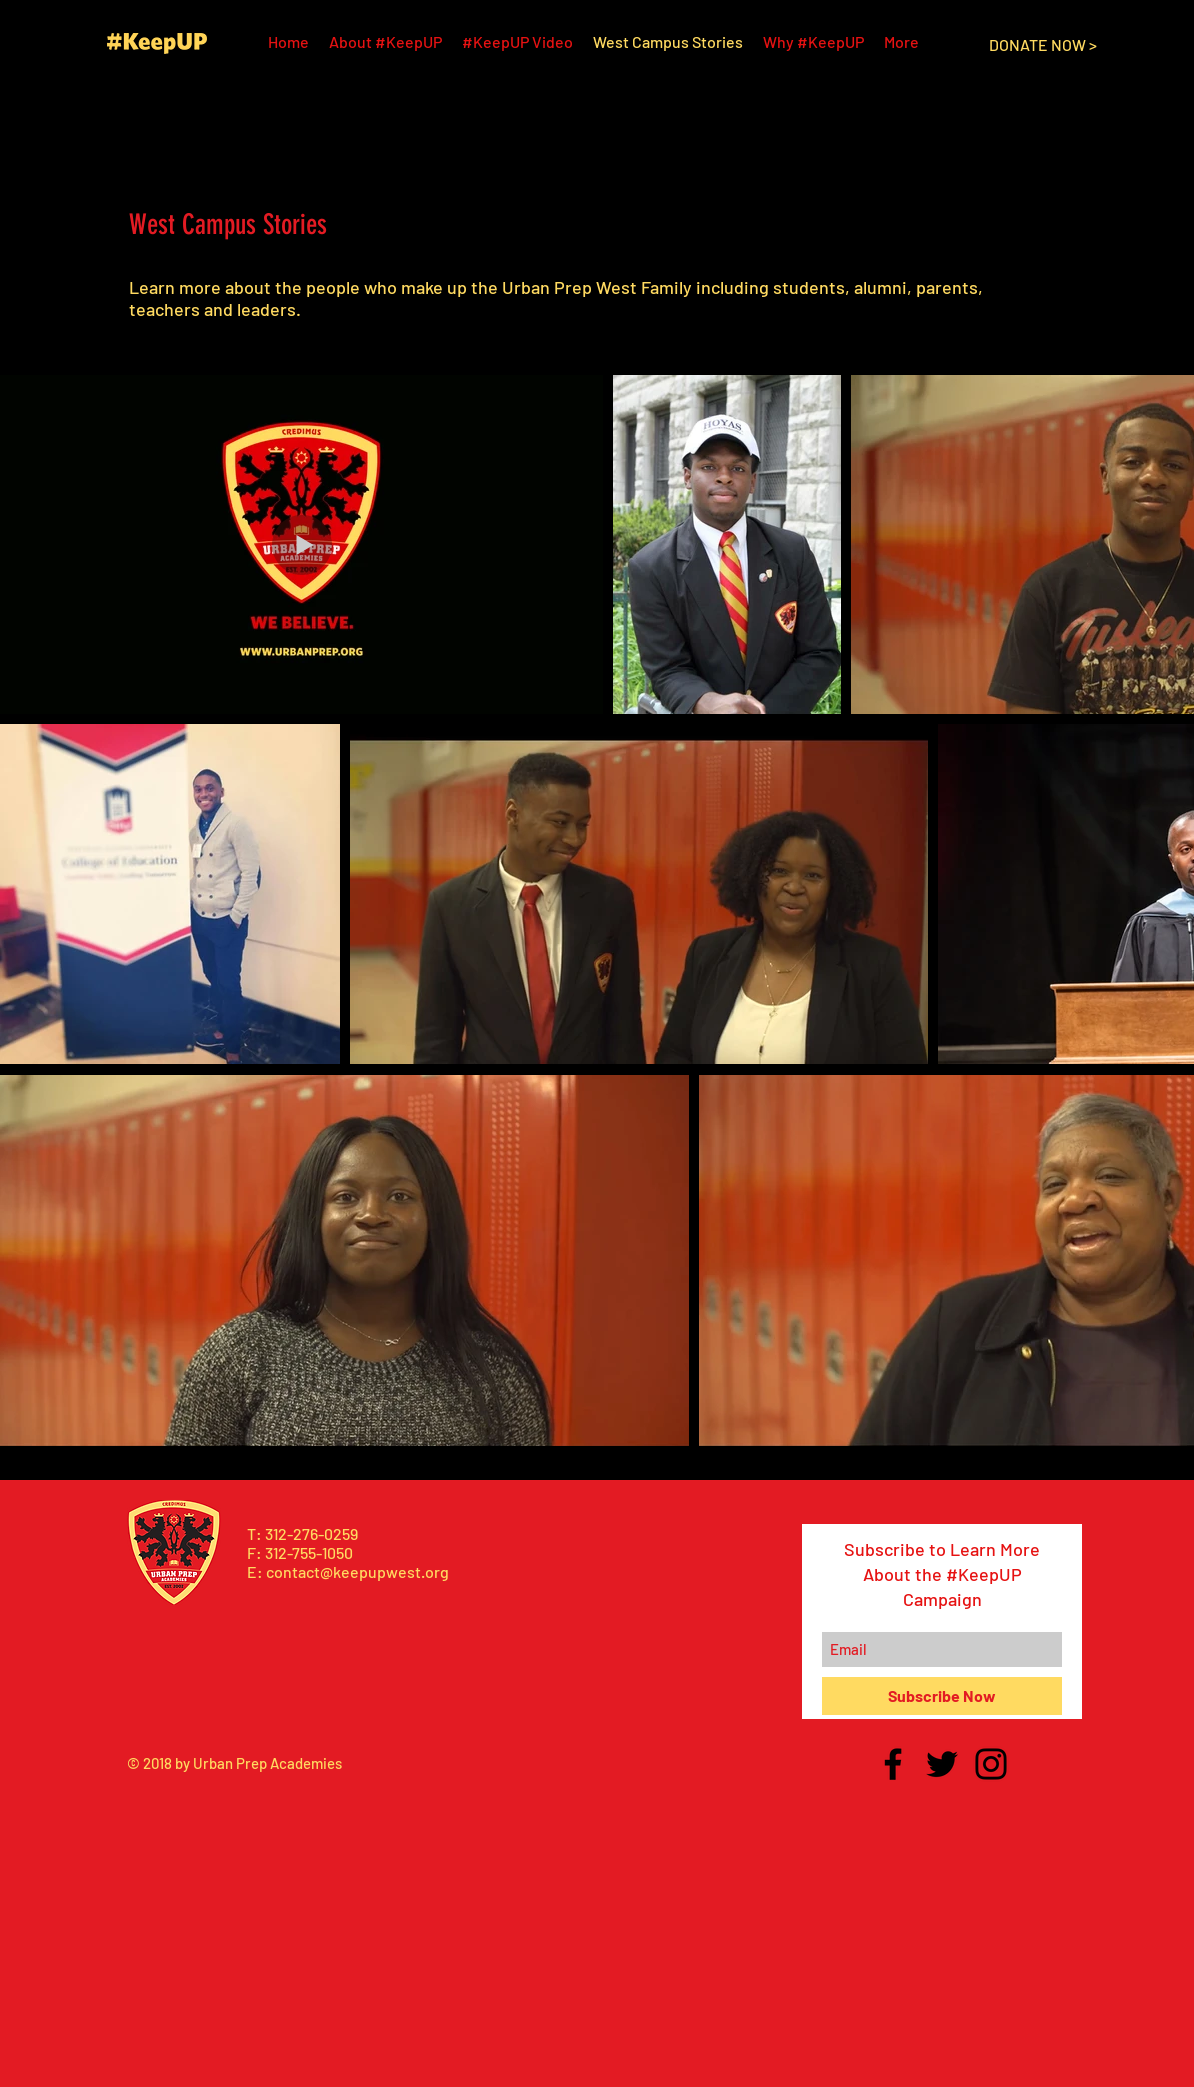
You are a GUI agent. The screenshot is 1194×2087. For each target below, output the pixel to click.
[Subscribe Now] (942, 1696)
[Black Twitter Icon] (942, 1764)
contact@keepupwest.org (357, 1571)
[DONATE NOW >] (1042, 45)
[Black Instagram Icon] (991, 1764)
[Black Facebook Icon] (893, 1764)
